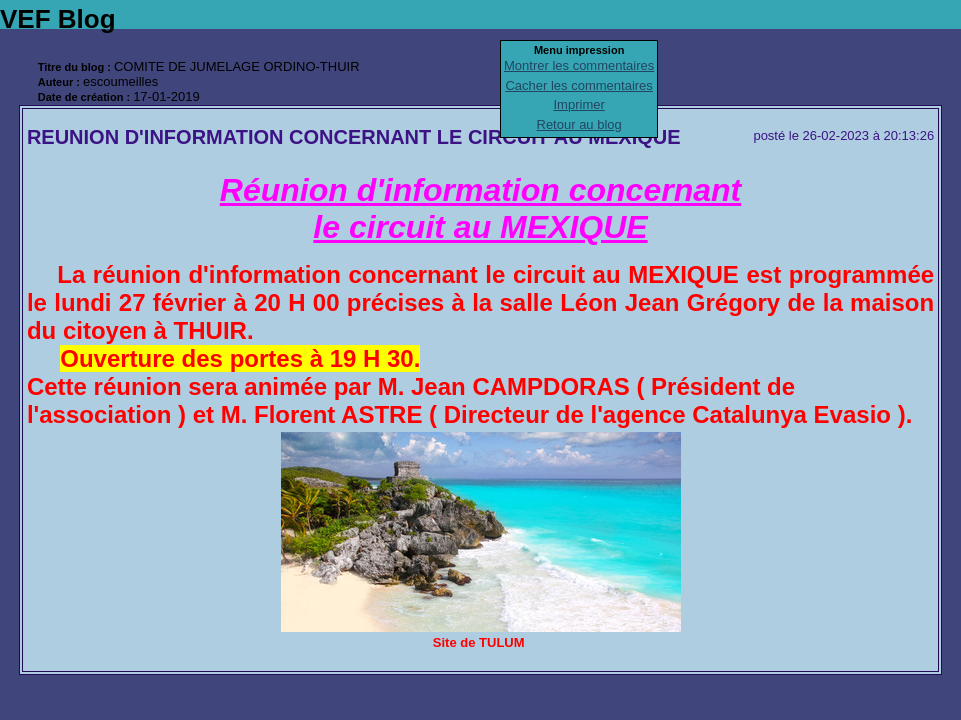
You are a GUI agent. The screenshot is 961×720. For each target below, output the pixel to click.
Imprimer (579, 104)
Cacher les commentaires (578, 85)
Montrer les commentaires (579, 65)
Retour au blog (579, 124)
